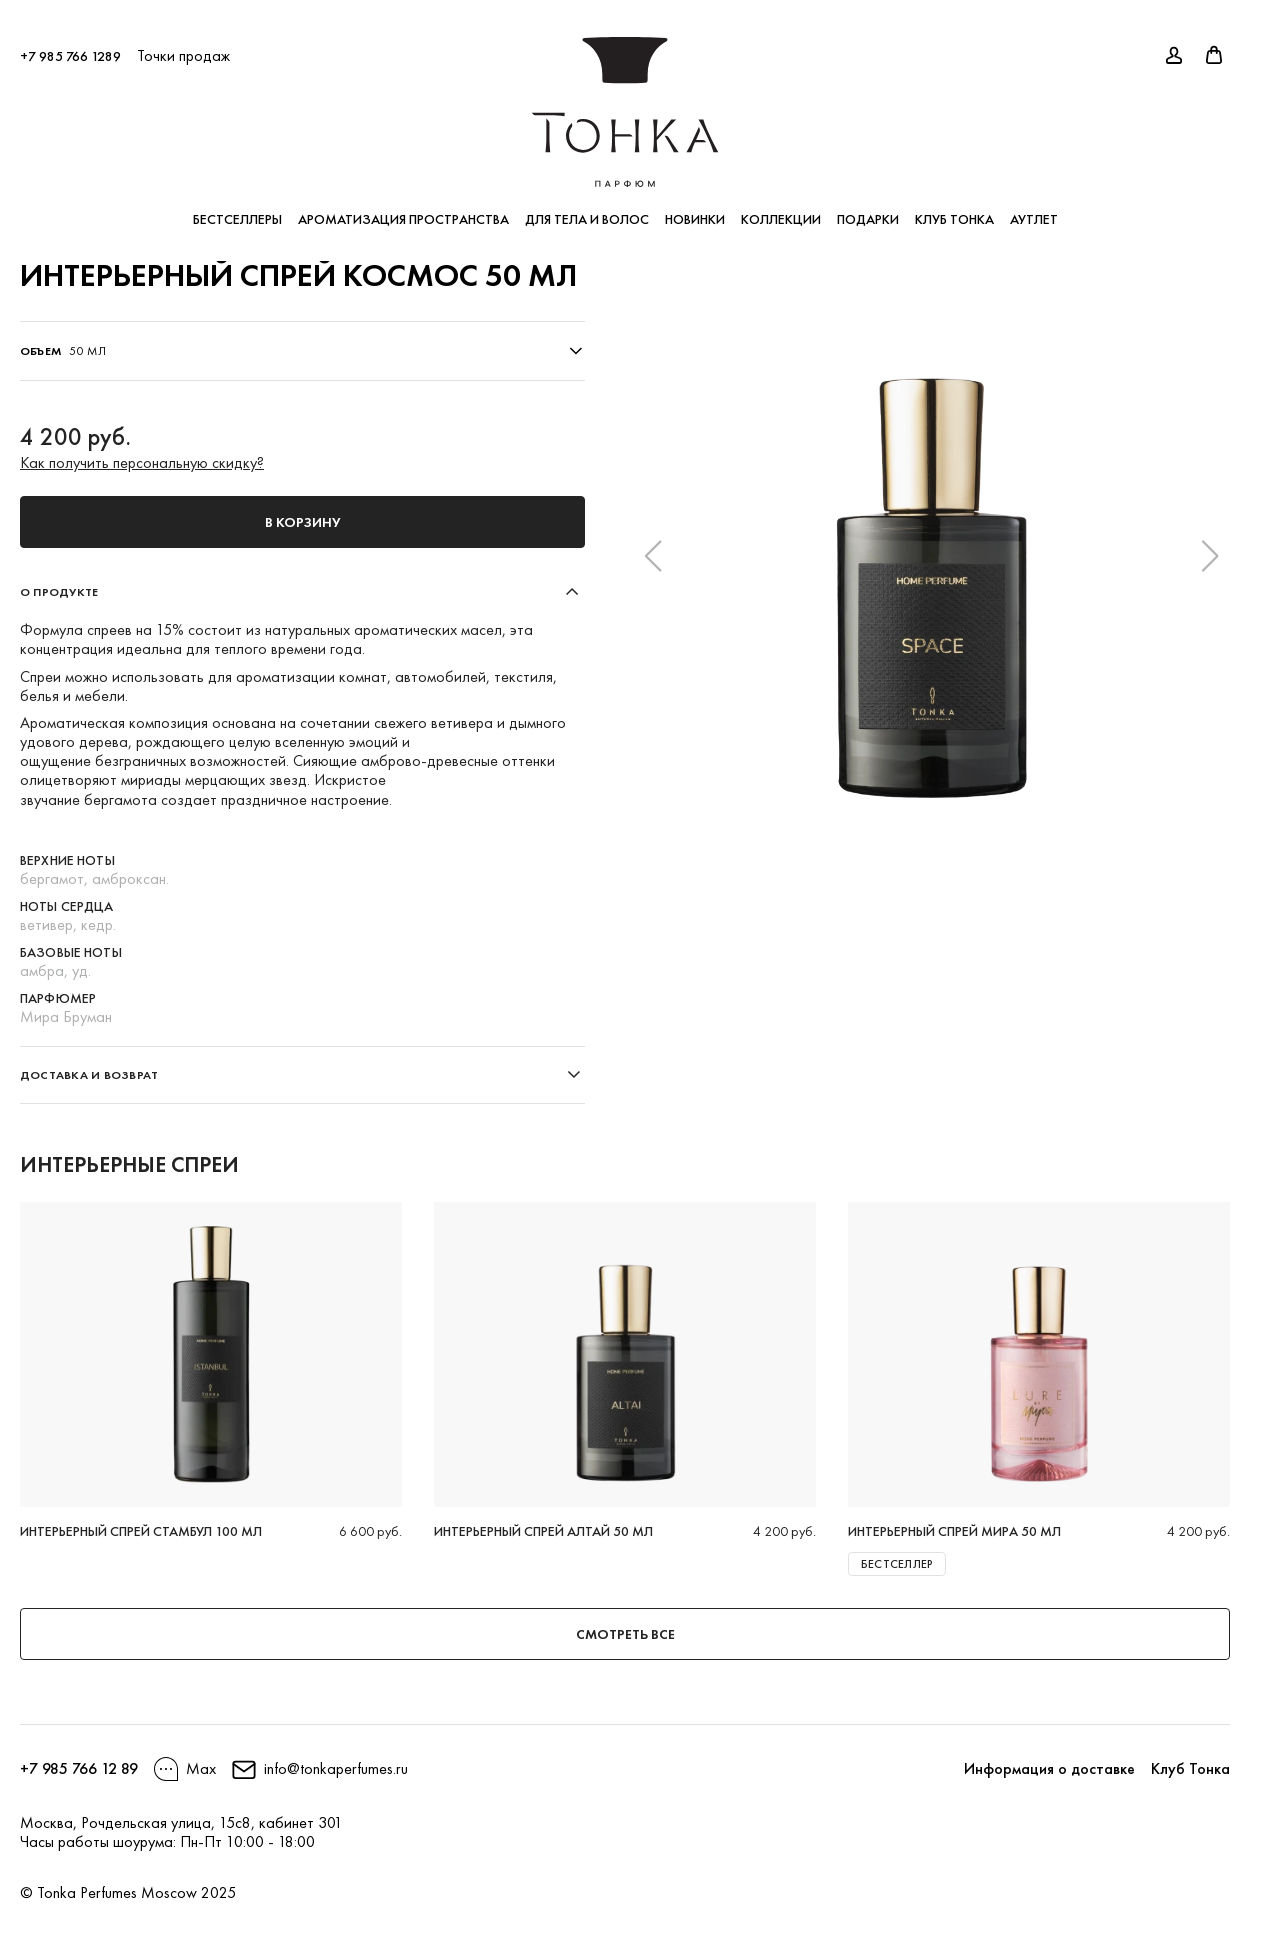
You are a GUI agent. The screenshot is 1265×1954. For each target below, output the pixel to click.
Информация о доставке (1049, 1768)
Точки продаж (183, 46)
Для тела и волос (587, 210)
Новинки (695, 210)
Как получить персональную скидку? (142, 462)
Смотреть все (625, 1634)
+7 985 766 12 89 (79, 1768)
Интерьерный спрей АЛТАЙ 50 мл (543, 1531)
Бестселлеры (237, 210)
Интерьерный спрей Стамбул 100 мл (141, 1531)
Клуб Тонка (954, 210)
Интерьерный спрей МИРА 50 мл (954, 1531)
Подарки (868, 210)
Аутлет (1034, 210)
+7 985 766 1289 (70, 47)
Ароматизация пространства (403, 210)
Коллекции (781, 210)
